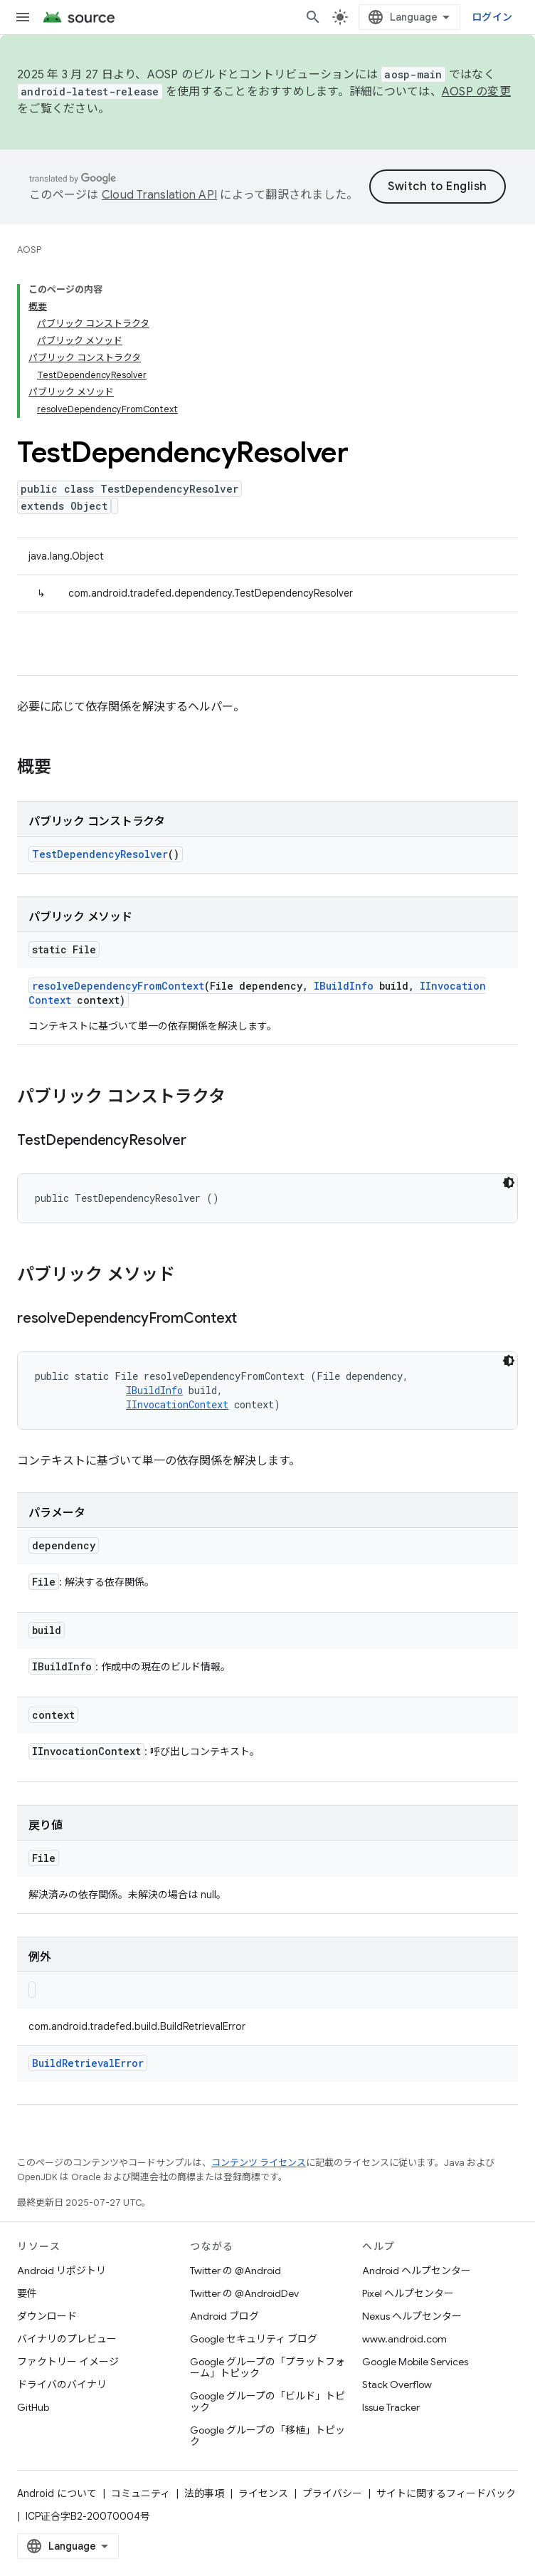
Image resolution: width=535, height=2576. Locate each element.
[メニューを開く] (23, 17)
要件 (27, 2293)
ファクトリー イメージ (68, 2361)
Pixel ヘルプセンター (408, 2293)
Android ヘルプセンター (416, 2270)
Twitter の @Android (235, 2270)
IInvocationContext (177, 1404)
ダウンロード (47, 2316)
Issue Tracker (391, 2407)
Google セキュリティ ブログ (253, 2338)
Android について (57, 2493)
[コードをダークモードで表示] (508, 1182)
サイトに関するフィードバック (446, 2493)
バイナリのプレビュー (67, 2338)
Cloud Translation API (159, 195)
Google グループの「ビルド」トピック (267, 2401)
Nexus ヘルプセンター (412, 2316)
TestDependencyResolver (100, 854)
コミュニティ (140, 2493)
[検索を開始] (313, 17)
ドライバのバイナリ (62, 2384)
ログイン (492, 17)
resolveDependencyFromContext (118, 986)
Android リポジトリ (61, 2270)
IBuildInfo (344, 986)
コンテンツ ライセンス (258, 2163)
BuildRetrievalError (88, 2063)
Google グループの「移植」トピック (267, 2436)
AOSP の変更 (476, 92)
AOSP (29, 250)
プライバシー (332, 2493)
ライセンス (263, 2493)
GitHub (33, 2407)
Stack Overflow (397, 2384)
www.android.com (404, 2338)
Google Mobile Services (415, 2361)
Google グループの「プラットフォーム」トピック (267, 2367)
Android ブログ (224, 2316)
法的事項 (204, 2493)
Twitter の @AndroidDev (244, 2293)
